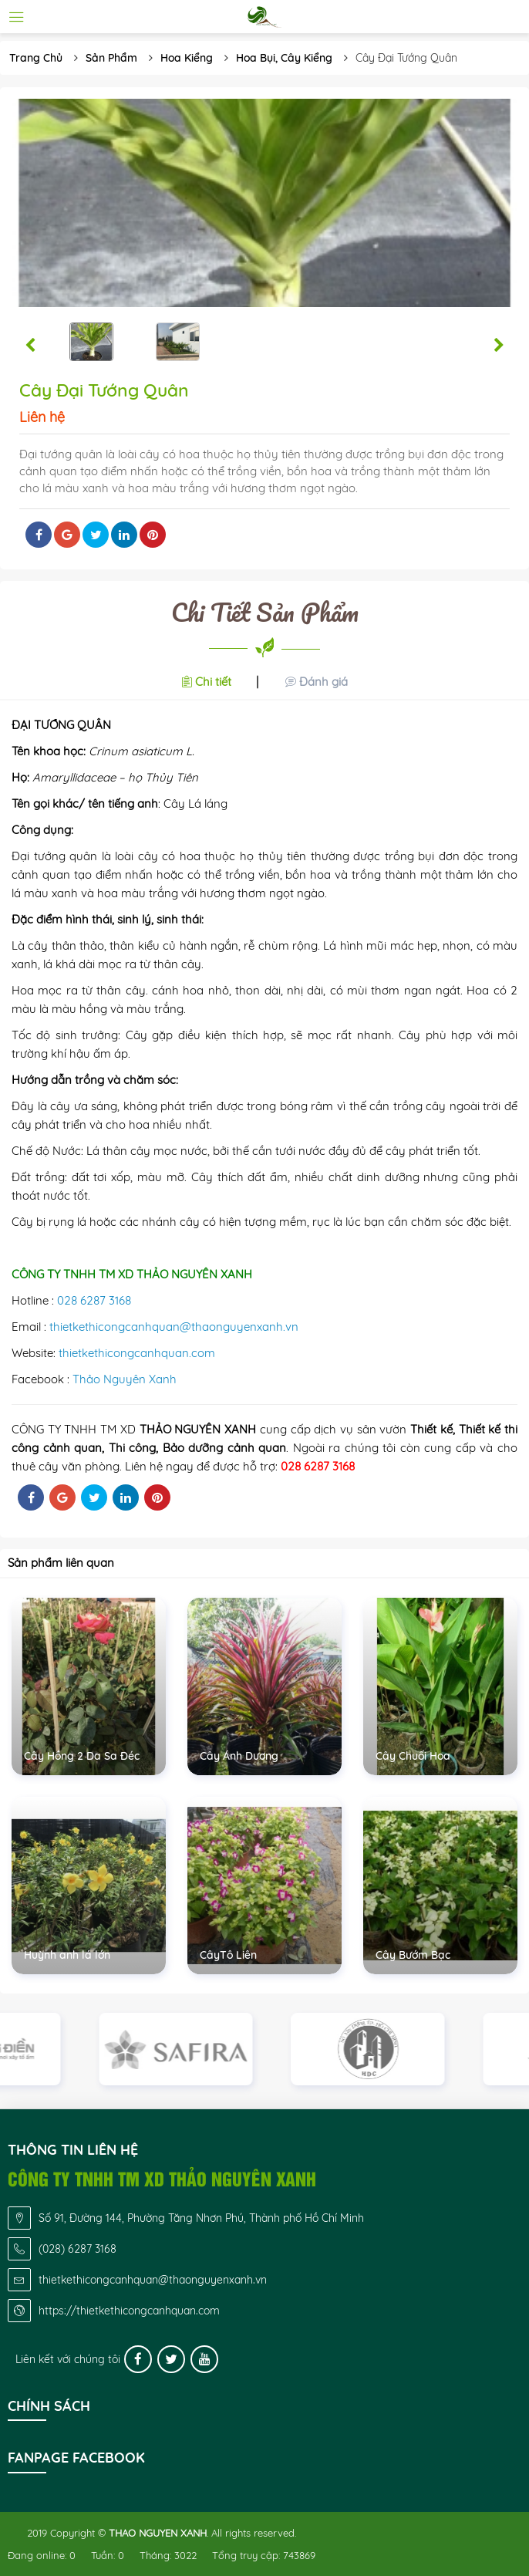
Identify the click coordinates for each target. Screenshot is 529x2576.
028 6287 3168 (94, 1300)
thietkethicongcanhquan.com (137, 1352)
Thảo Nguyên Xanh (124, 1379)
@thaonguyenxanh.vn (239, 1326)
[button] (30, 345)
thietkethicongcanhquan (114, 1326)
